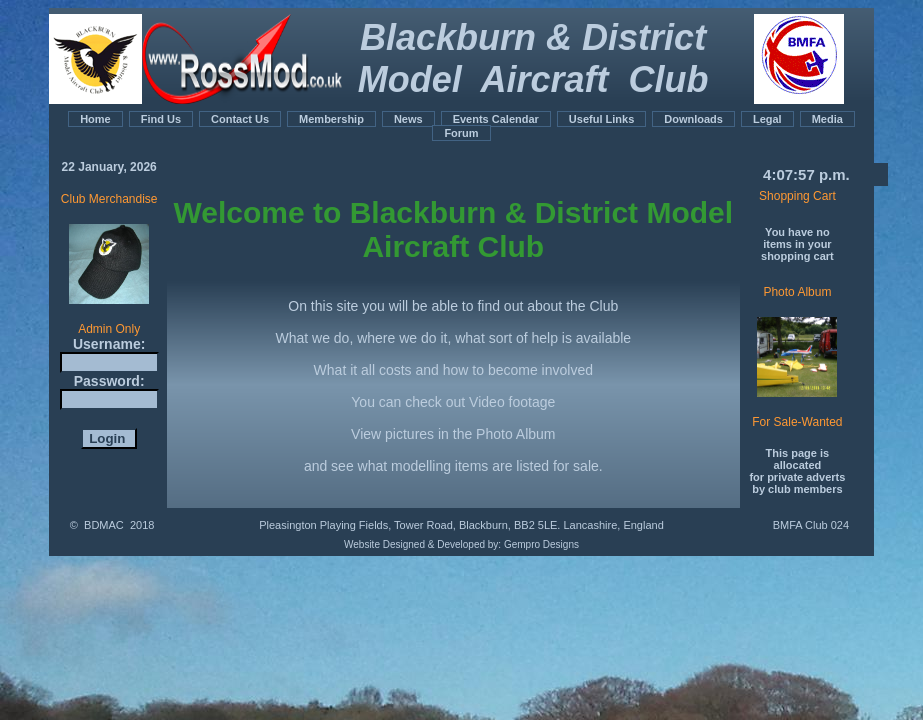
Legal (767, 119)
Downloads (693, 119)
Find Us (161, 119)
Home (95, 119)
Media (827, 119)
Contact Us (240, 119)
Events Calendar (496, 119)
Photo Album (515, 434)
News (408, 119)
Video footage (512, 402)
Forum (461, 133)
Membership (331, 119)
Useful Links (601, 119)
